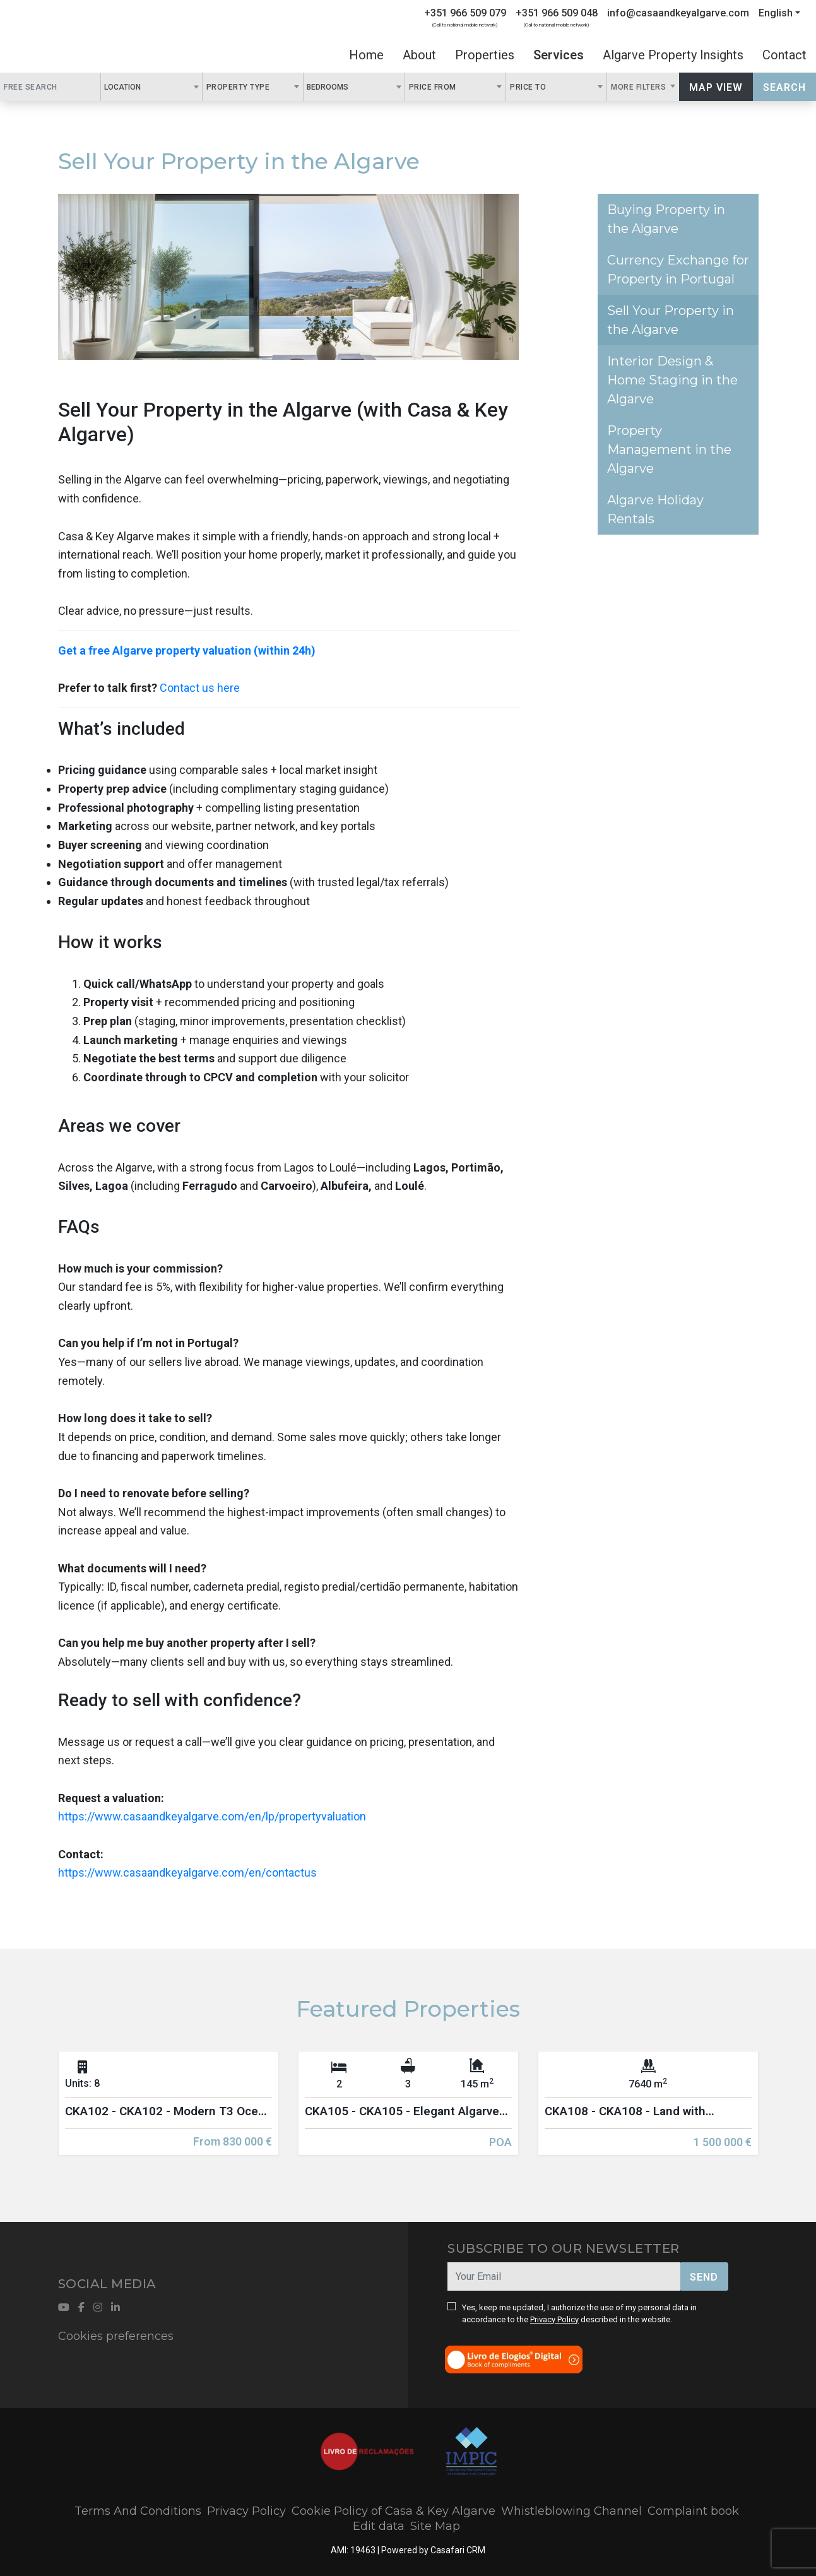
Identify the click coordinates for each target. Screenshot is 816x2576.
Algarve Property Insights (673, 54)
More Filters (639, 87)
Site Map (435, 2526)
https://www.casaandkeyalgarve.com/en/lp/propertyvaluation (212, 1816)
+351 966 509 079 (465, 13)
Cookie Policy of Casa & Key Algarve (393, 2511)
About (419, 54)
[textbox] (147, 86)
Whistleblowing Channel (571, 2511)
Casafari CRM (457, 2550)
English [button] (776, 13)
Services (558, 54)
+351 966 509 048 (557, 13)
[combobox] (151, 87)
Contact (784, 54)
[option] (168, 2113)
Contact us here (200, 687)
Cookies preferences (116, 2336)
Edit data (379, 2526)
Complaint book (693, 2511)
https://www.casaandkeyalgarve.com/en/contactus (187, 1872)
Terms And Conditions (137, 2511)
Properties (484, 54)
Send (704, 2277)
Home (366, 54)
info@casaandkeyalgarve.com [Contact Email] (678, 13)
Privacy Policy (554, 2319)
